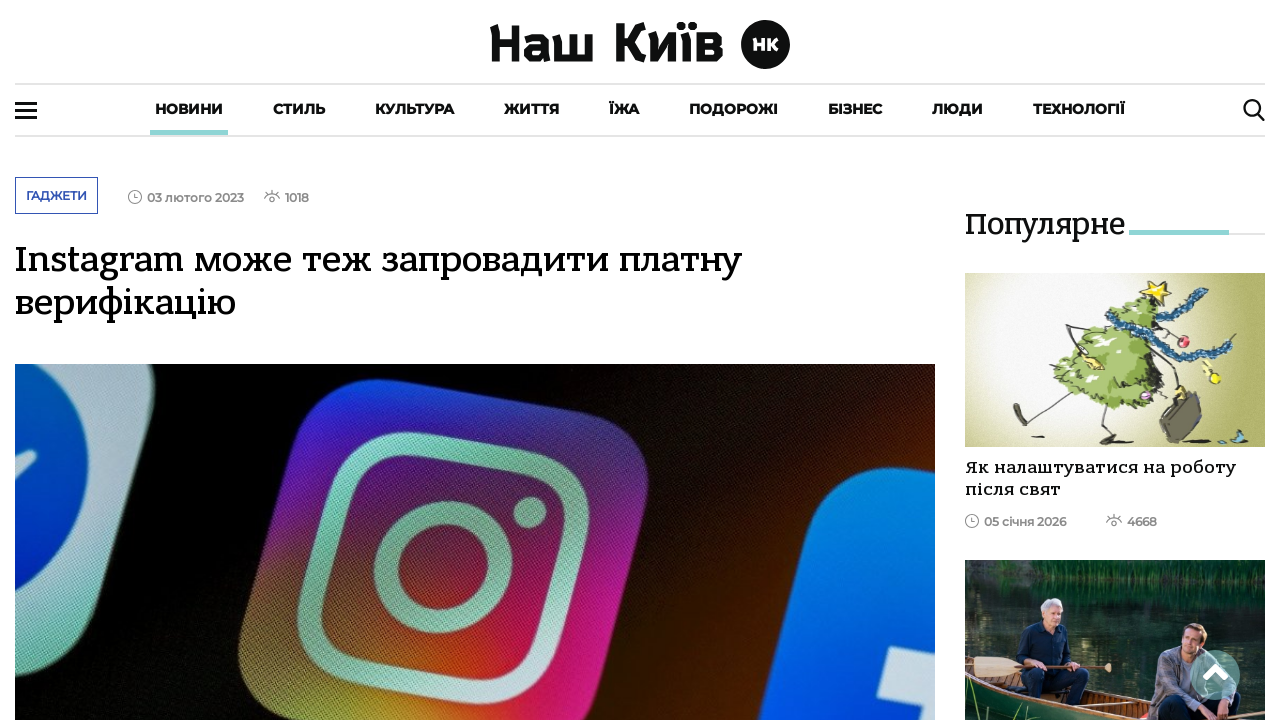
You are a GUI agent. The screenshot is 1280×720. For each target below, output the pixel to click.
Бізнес (855, 109)
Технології (1079, 109)
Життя (531, 109)
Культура (414, 109)
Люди (957, 109)
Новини (189, 109)
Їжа (624, 109)
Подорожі (733, 109)
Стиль (299, 109)
